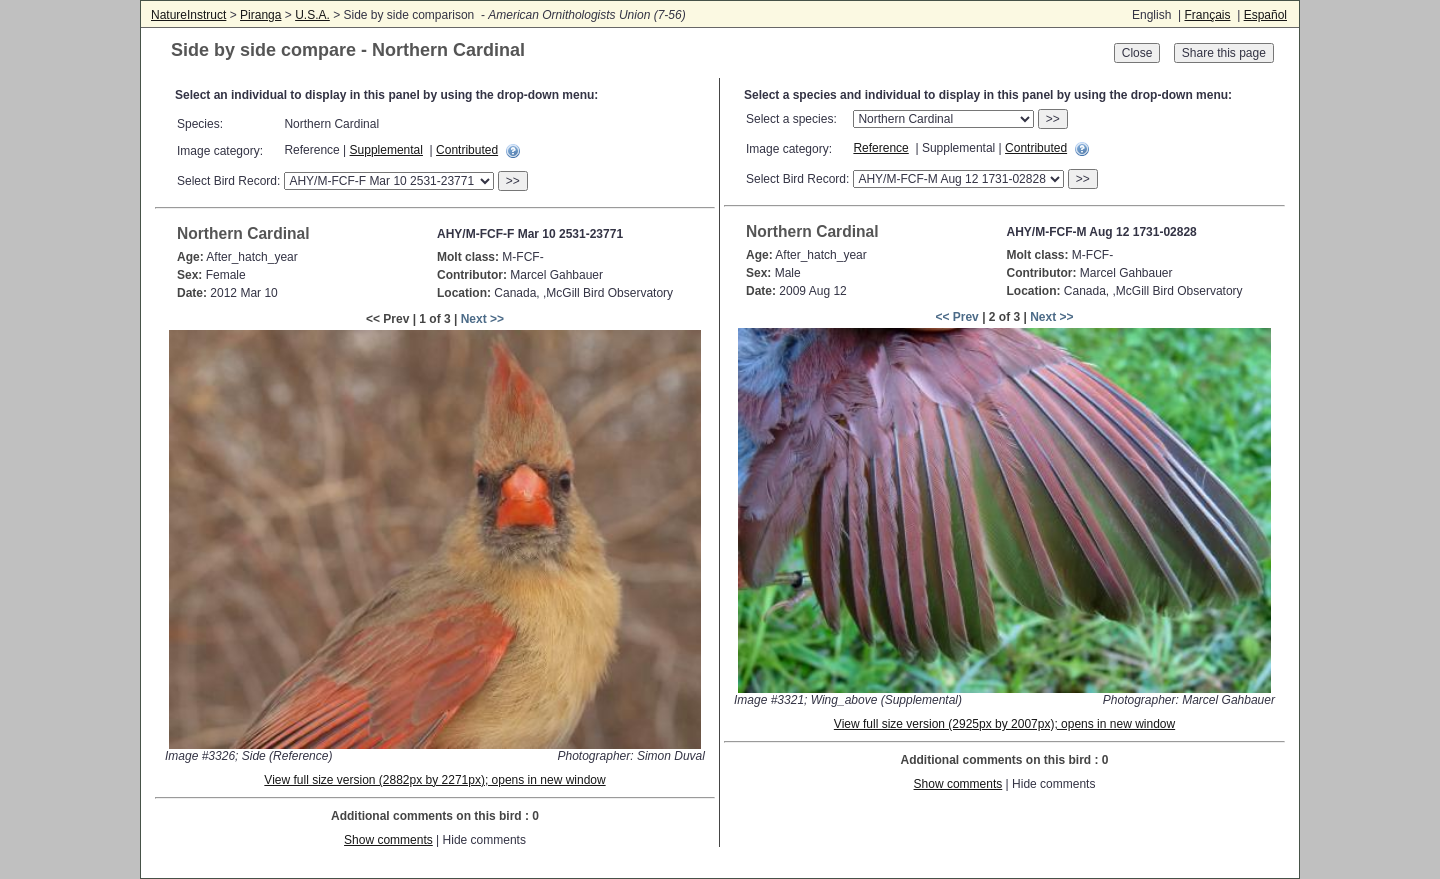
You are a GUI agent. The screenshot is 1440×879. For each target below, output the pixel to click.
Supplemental (386, 150)
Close (1137, 53)
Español (1265, 15)
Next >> (482, 319)
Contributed (467, 150)
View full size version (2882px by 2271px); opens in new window (434, 780)
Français (1207, 15)
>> (513, 181)
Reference (880, 148)
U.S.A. (312, 15)
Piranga (260, 15)
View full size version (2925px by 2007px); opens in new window (1004, 724)
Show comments (388, 840)
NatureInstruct (188, 15)
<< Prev (956, 317)
